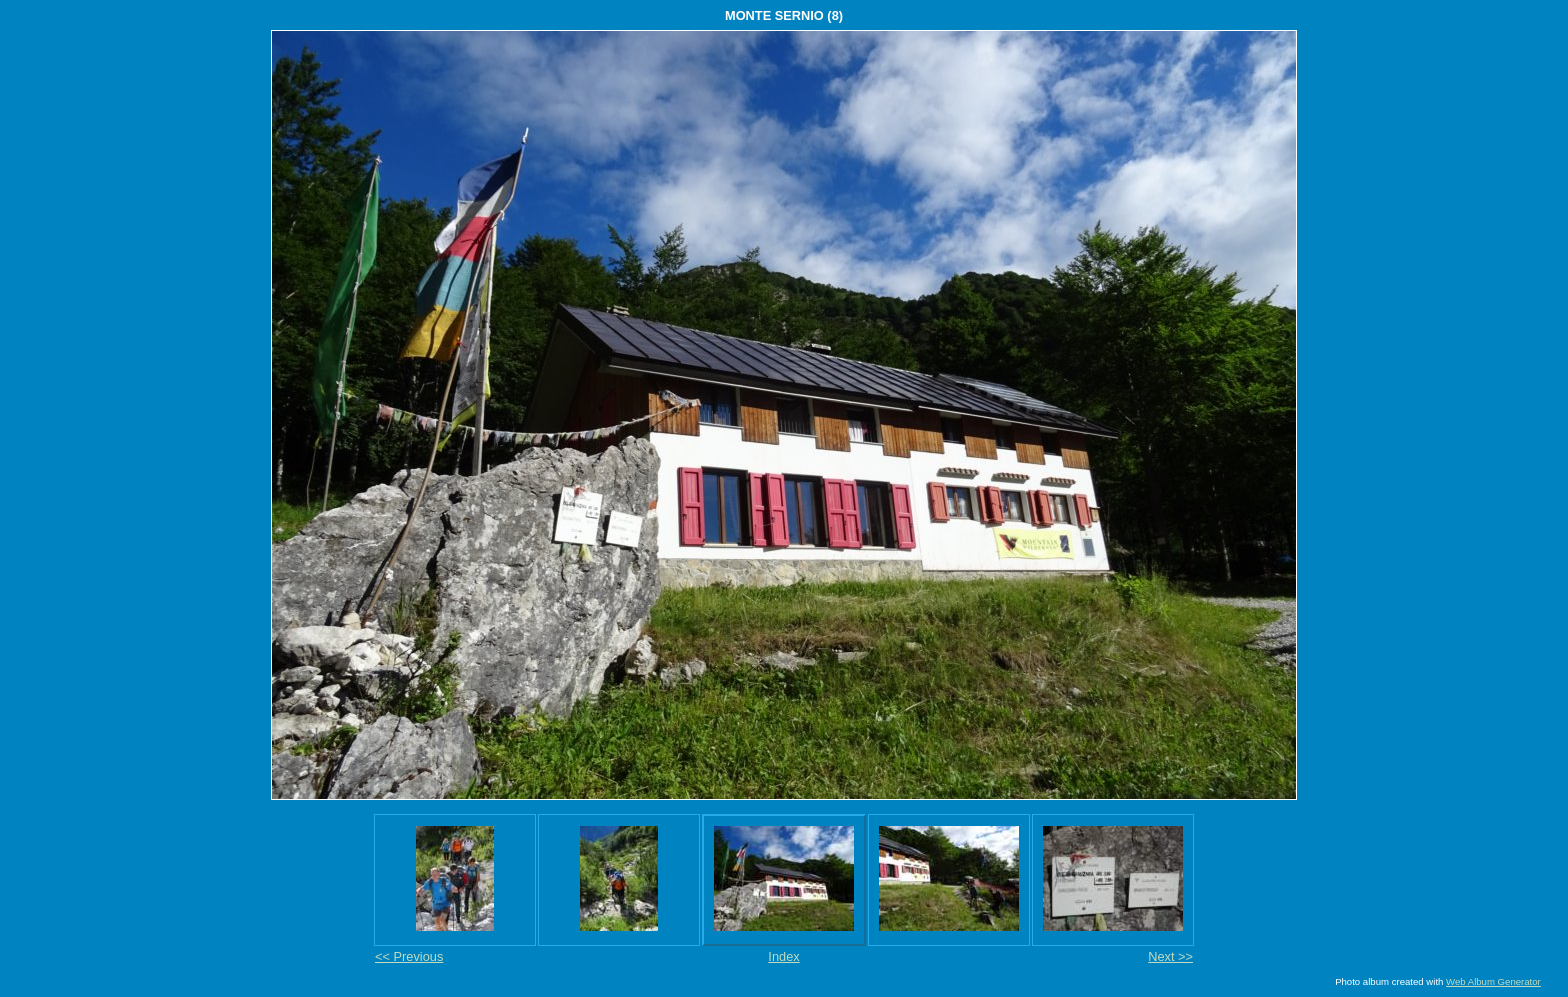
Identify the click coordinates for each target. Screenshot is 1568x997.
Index (783, 956)
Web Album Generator (1493, 981)
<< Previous (409, 956)
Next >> (1170, 956)
